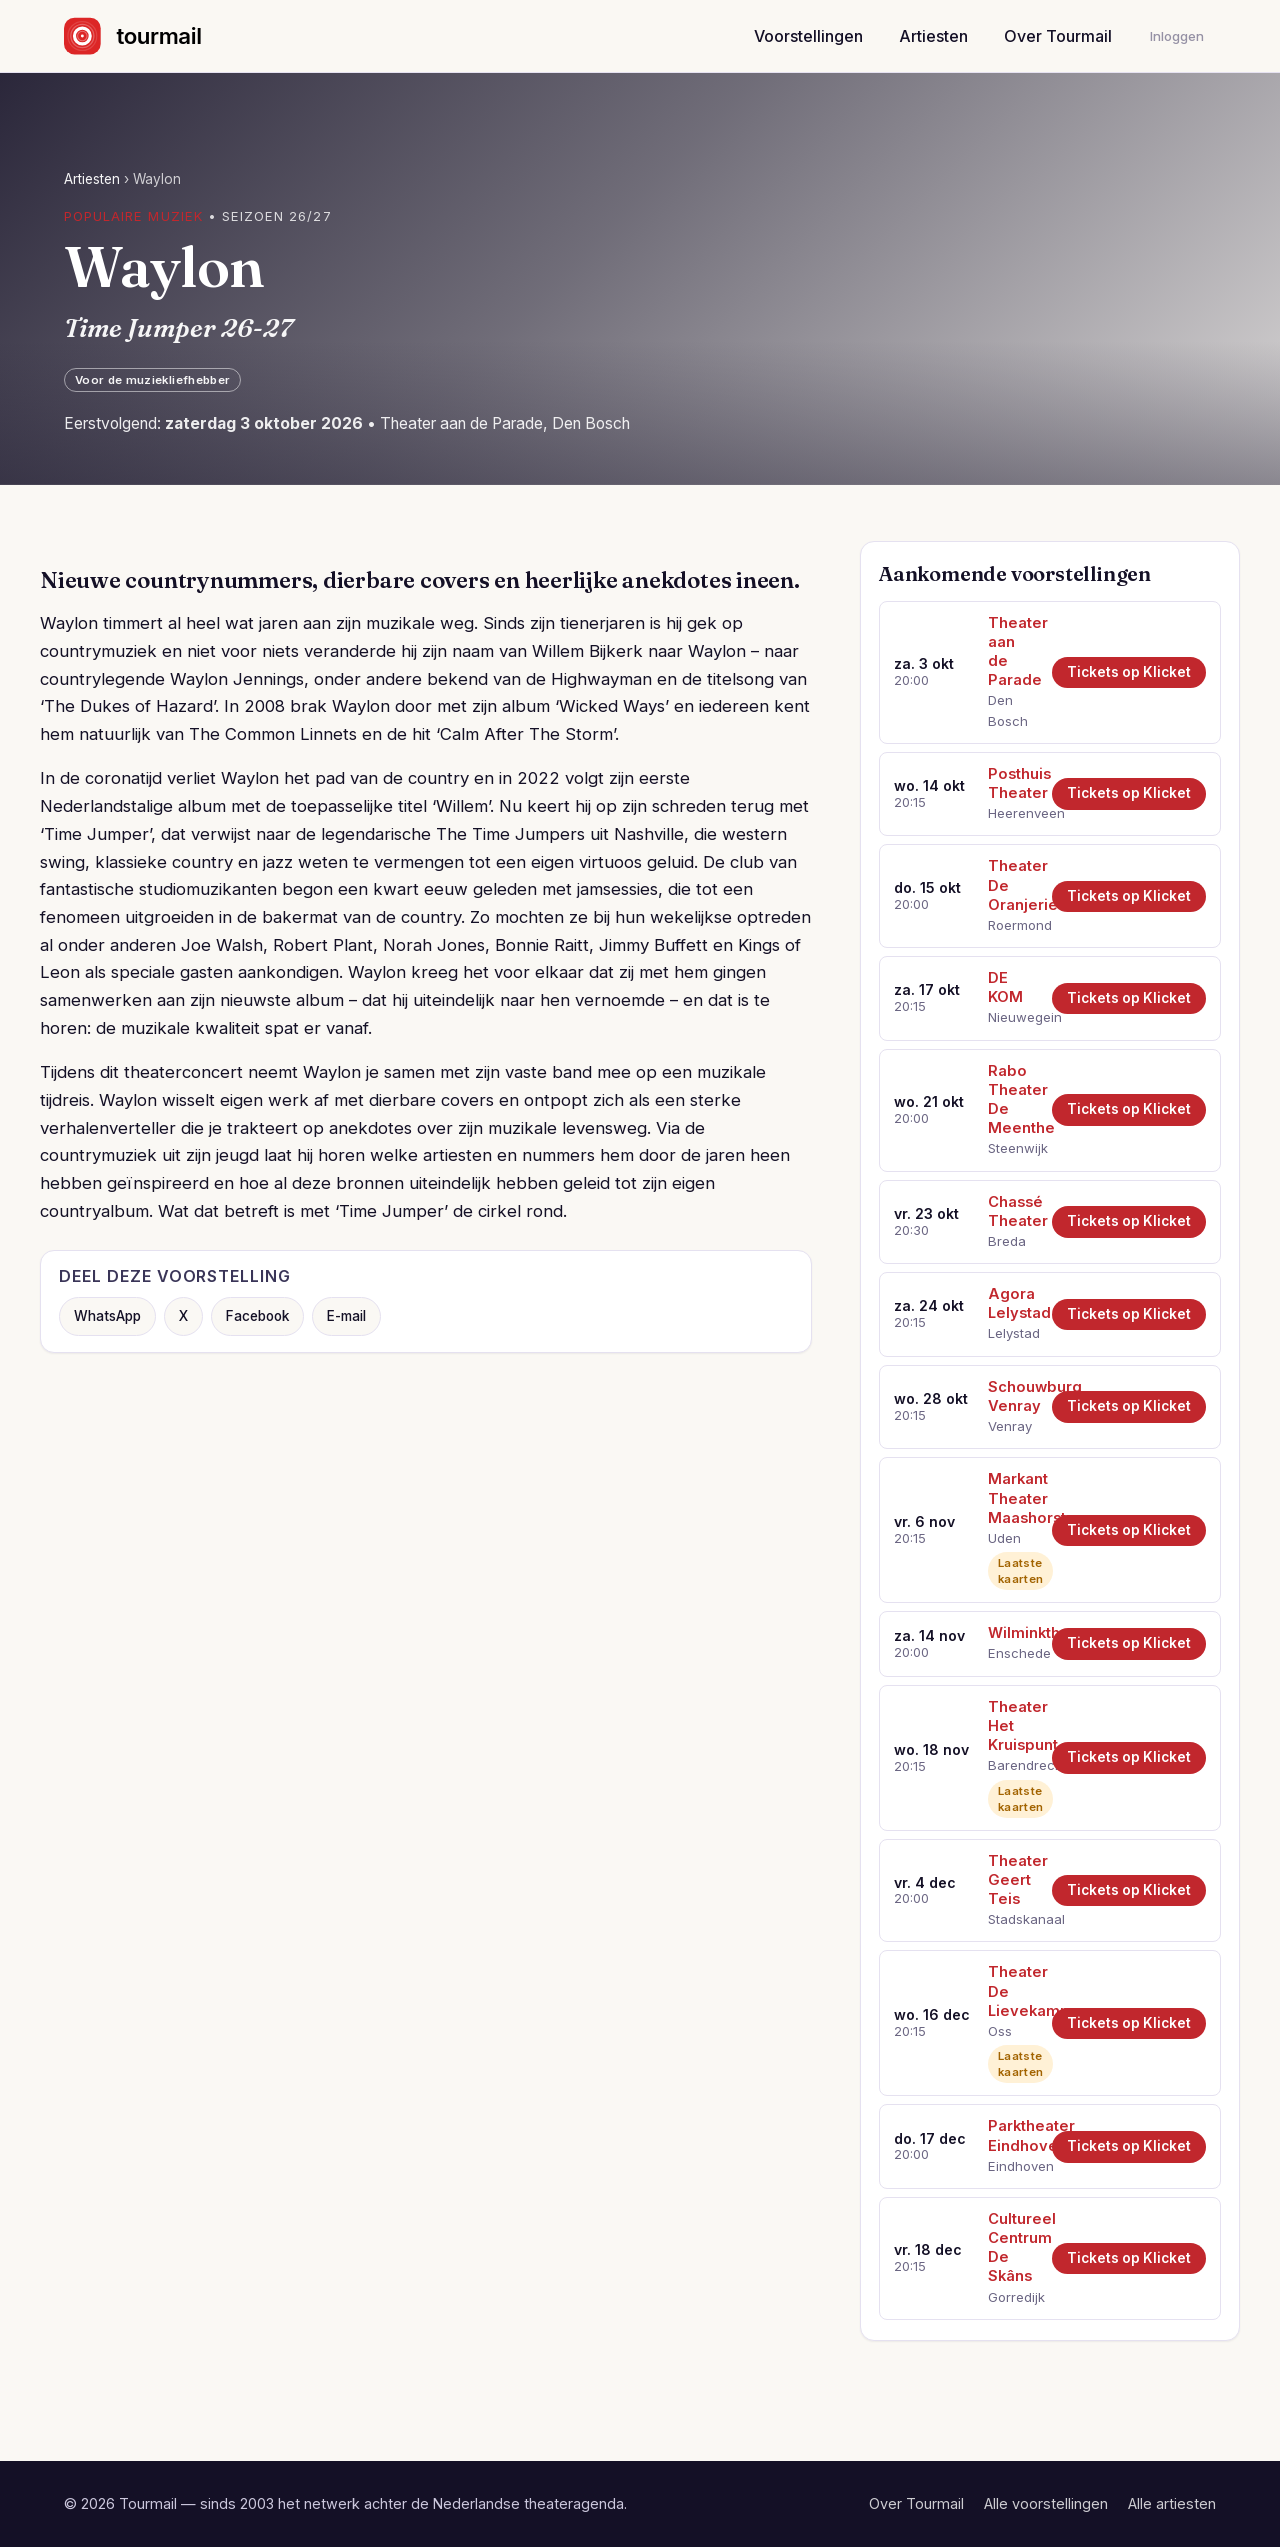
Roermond (1013, 925)
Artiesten (933, 36)
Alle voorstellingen (1046, 2503)
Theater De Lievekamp (1013, 1991)
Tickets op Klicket (1129, 672)
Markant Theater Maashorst (1013, 1498)
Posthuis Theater (1013, 783)
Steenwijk (1013, 1148)
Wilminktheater (1013, 1633)
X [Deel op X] (183, 1316)
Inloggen (1177, 36)
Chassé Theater (1013, 1211)
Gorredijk (1013, 2297)
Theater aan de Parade (1013, 651)
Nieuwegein (1013, 1017)
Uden (1004, 1538)
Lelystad (1013, 1333)
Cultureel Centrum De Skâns (1013, 2247)
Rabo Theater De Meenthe (1013, 1099)
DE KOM (1005, 987)
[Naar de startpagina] (150, 36)
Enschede (1013, 1653)
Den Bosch (1008, 710)
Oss (1000, 2031)
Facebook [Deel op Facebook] (257, 1316)
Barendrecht (1013, 1765)
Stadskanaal (1013, 1919)
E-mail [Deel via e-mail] (346, 1316)
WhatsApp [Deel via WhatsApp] (107, 1316)
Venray (1010, 1426)
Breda (1007, 1241)
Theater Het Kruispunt (1013, 1726)
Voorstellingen (808, 36)
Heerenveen (1013, 813)
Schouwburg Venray (1013, 1396)
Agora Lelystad (1013, 1303)
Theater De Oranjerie (1013, 885)
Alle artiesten (1172, 2503)
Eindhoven (1013, 2166)
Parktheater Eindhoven (1013, 2135)
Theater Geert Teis (1013, 1880)
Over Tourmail (1058, 36)
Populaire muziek (133, 216)
